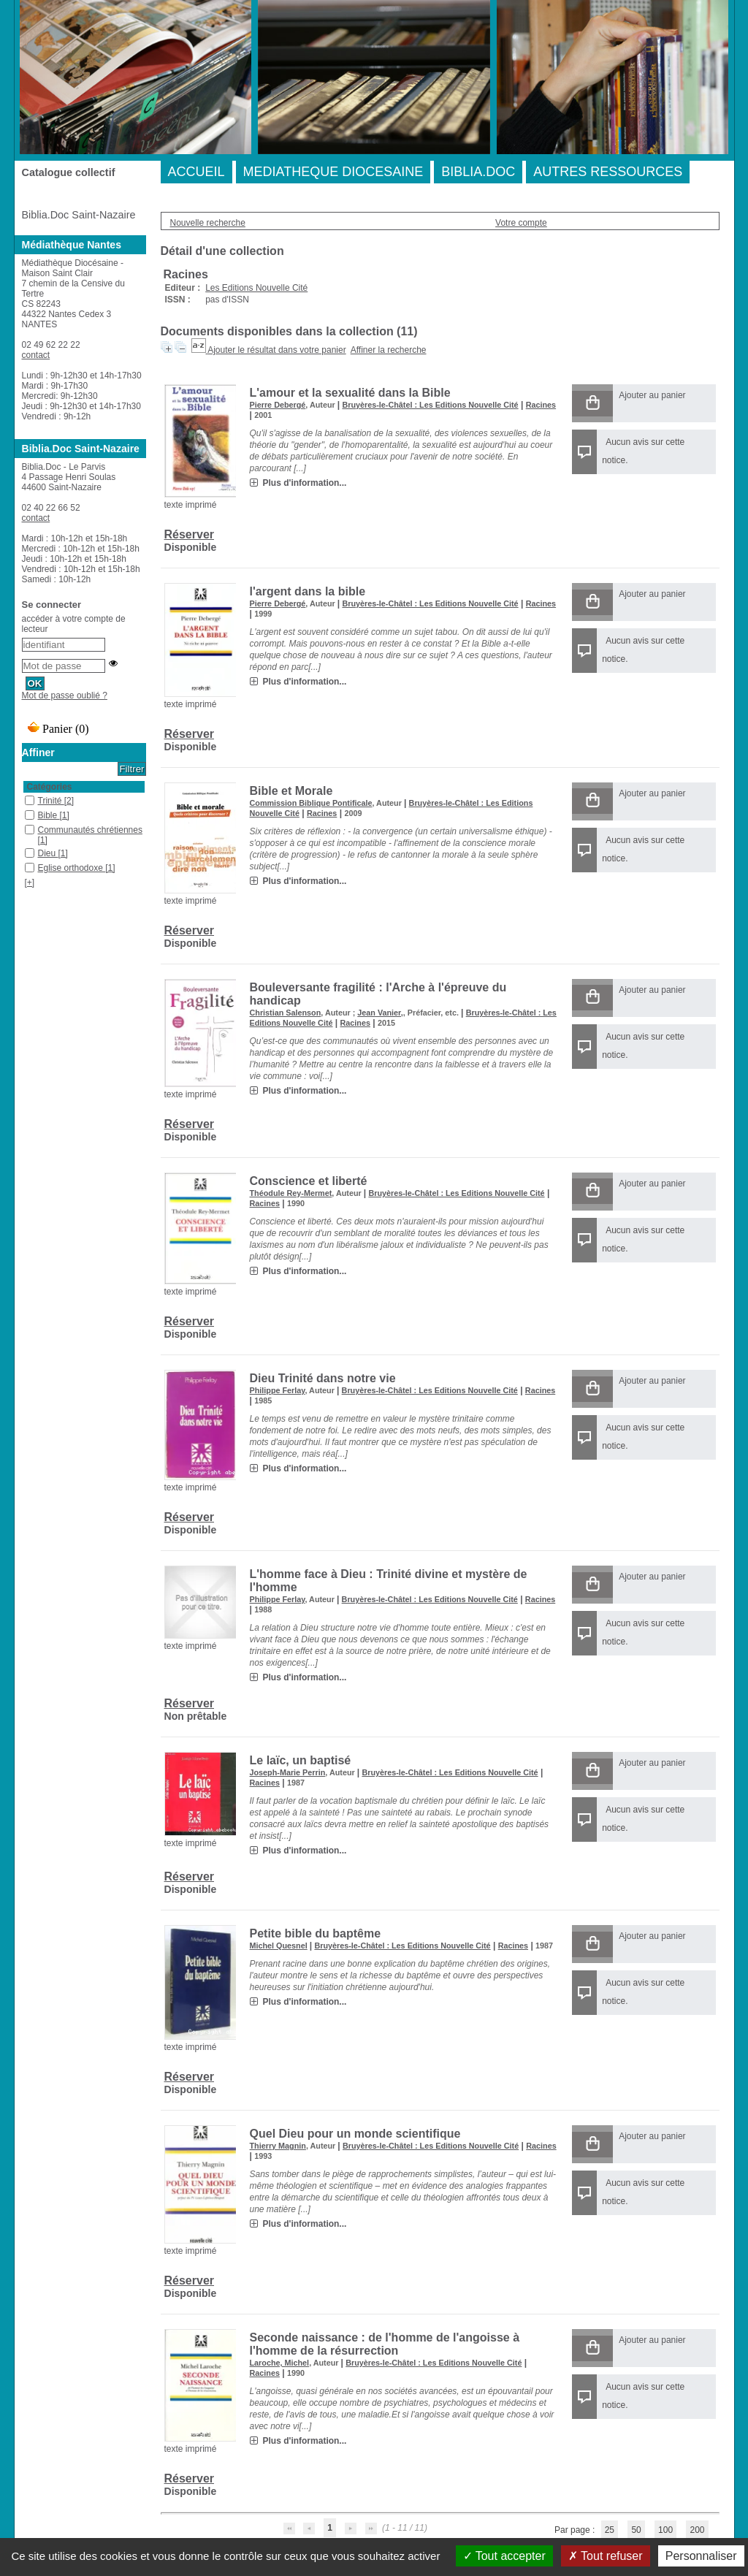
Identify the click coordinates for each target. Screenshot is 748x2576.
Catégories (49, 787)
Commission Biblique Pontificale (311, 803)
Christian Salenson (285, 1012)
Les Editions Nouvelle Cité (256, 288)
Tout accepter (504, 2556)
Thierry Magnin (278, 2145)
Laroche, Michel (280, 2362)
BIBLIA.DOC (478, 171)
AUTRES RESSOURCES (607, 171)
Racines (541, 404)
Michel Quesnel (279, 1945)
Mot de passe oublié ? (64, 695)
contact (36, 355)
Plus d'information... (305, 483)
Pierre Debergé (278, 404)
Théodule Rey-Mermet (291, 1193)
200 (697, 2530)
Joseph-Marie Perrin (288, 1772)
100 (665, 2530)
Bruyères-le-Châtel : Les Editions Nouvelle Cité (430, 404)
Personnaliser (701, 2556)
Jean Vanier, (379, 1012)
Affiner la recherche (389, 350)
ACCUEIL (196, 171)
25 (609, 2530)
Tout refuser (605, 2556)
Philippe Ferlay (277, 1390)
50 (636, 2530)
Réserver (189, 534)
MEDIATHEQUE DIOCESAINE (333, 171)
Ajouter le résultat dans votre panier (276, 350)
